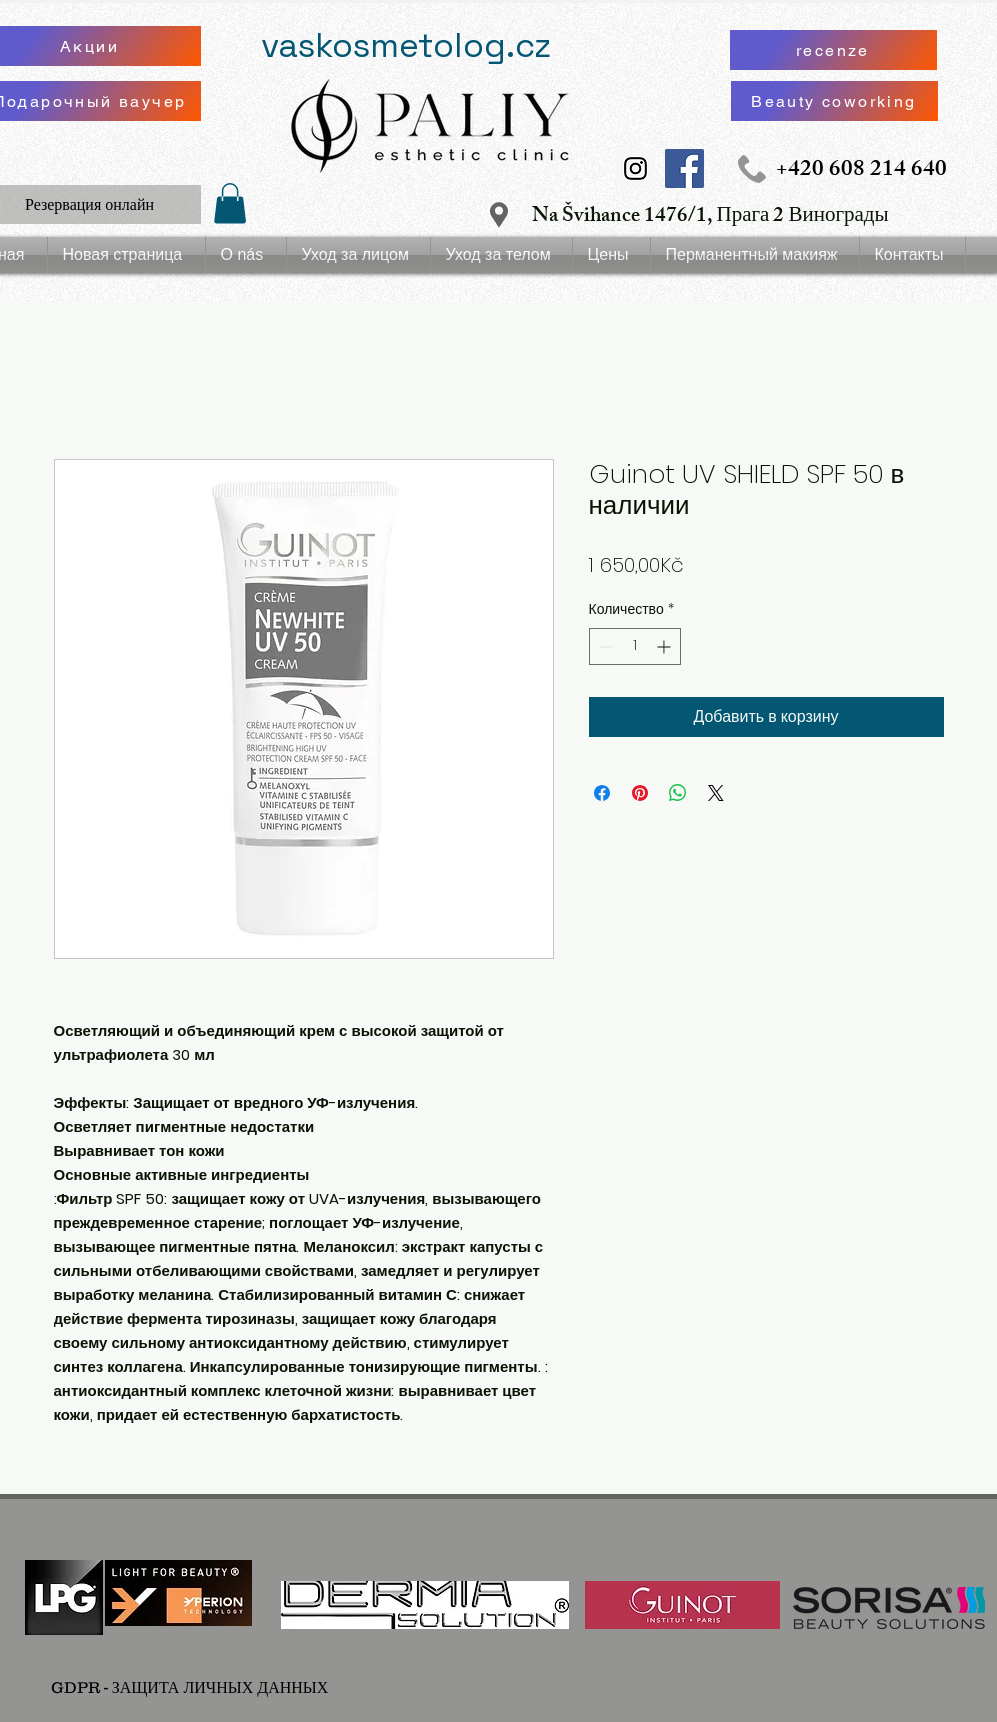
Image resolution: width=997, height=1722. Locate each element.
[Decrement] (604, 646)
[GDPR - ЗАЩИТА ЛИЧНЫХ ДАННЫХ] (190, 1687)
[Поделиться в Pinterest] (640, 793)
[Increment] (665, 646)
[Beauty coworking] (834, 101)
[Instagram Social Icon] (635, 168)
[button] (230, 203)
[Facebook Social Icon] (684, 168)
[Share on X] (716, 793)
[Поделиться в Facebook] (602, 793)
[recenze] (833, 50)
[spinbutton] (635, 646)
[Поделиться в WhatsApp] (678, 793)
